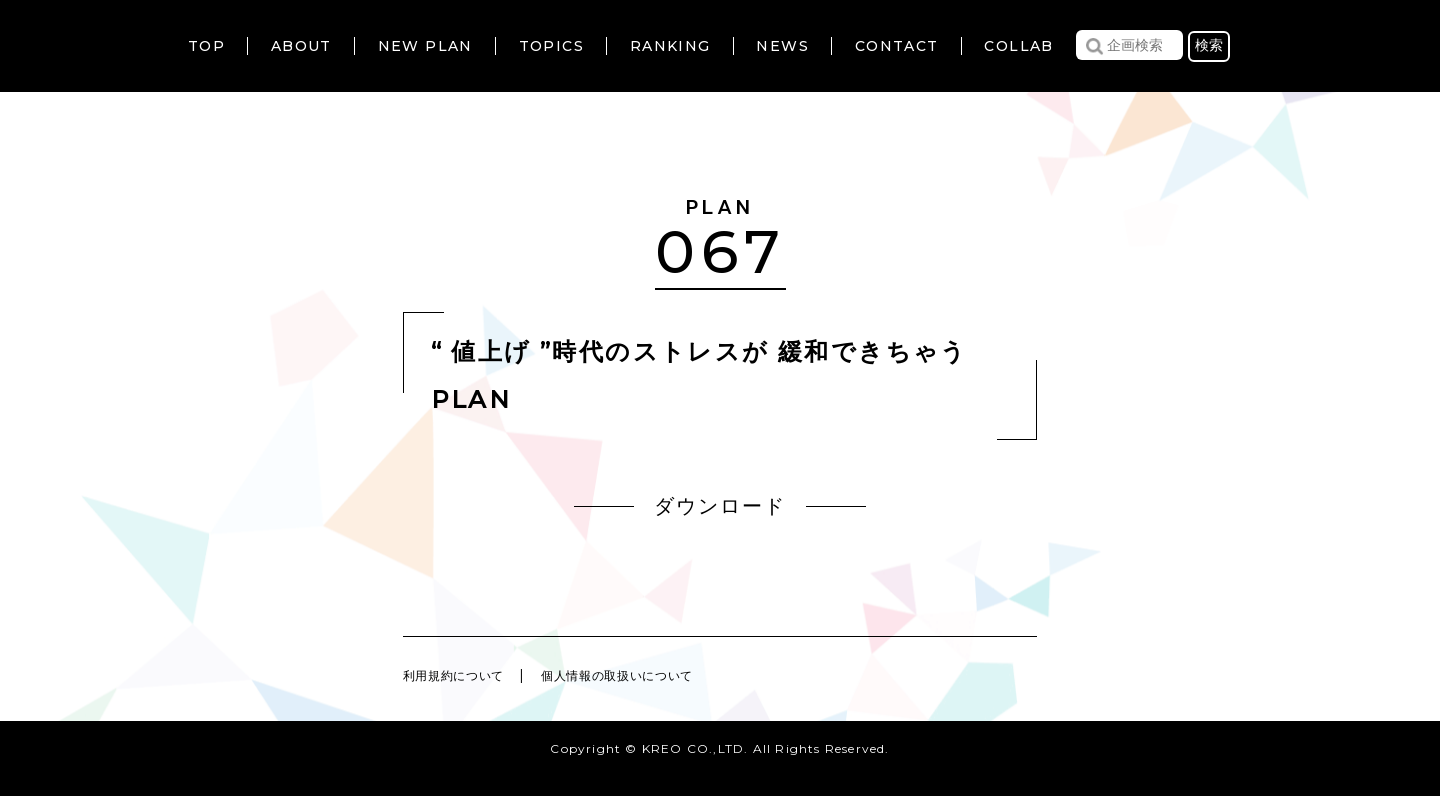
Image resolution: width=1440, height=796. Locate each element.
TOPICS (551, 46)
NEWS (782, 46)
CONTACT (897, 46)
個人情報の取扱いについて (655, 675)
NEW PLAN (425, 46)
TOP (206, 46)
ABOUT (301, 46)
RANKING (670, 46)
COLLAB (1018, 46)
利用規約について (464, 675)
